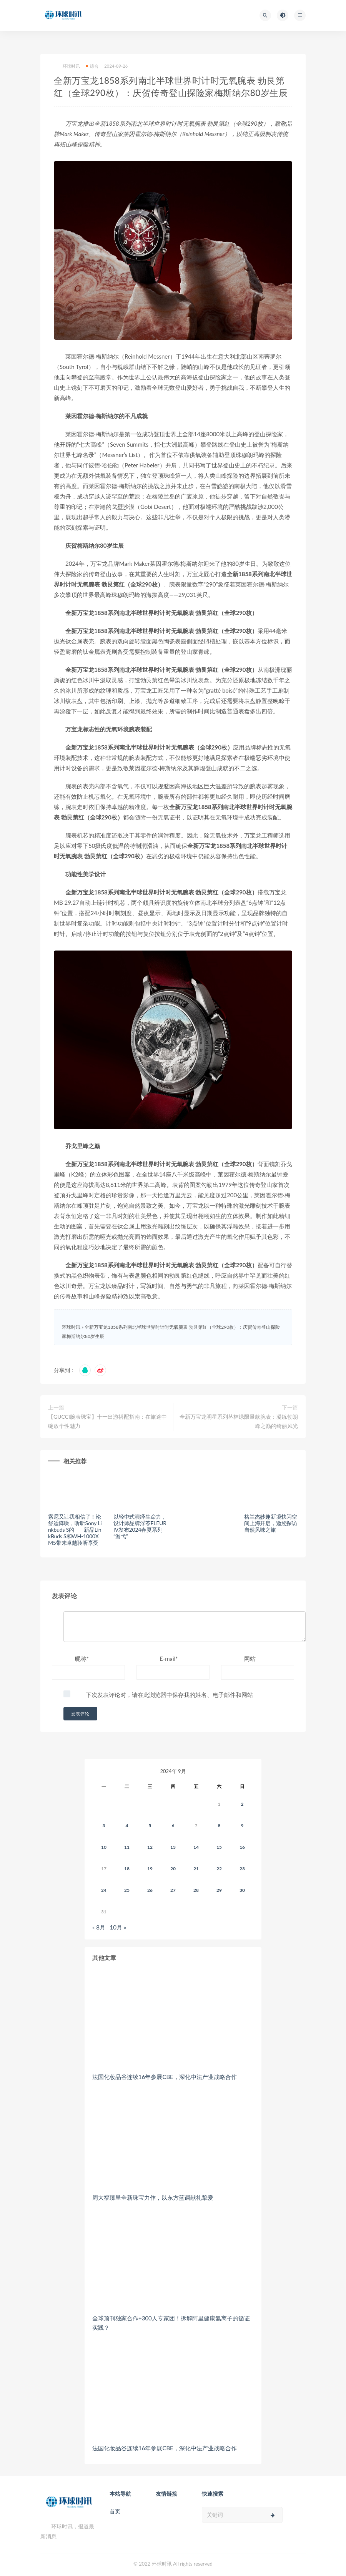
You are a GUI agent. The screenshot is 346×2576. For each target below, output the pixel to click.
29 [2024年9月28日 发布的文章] (219, 1890)
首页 (115, 2511)
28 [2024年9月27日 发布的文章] (196, 1890)
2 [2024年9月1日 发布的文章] (242, 1804)
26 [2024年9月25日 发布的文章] (150, 1890)
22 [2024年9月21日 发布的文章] (219, 1868)
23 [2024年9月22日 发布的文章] (242, 1868)
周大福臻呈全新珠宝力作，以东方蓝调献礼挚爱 (152, 2197)
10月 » (118, 1927)
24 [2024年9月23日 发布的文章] (103, 1890)
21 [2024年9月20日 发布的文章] (196, 1868)
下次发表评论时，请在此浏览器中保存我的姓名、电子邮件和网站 (169, 1694)
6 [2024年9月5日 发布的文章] (173, 1825)
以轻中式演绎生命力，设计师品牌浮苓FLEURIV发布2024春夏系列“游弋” (139, 1526)
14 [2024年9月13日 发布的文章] (196, 1847)
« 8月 (98, 1927)
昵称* (82, 1658)
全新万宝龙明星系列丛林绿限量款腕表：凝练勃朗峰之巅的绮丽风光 (239, 1421)
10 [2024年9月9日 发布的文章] (103, 1847)
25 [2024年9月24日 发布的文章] (127, 1890)
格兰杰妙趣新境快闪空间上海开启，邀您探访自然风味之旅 (270, 1523)
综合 (92, 65)
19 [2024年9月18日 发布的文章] (150, 1868)
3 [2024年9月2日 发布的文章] (104, 1825)
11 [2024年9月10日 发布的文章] (127, 1847)
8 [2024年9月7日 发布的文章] (219, 1825)
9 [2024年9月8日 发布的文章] (242, 1825)
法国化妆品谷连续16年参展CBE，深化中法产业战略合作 (164, 2076)
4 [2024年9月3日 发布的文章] (127, 1825)
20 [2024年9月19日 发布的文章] (173, 1868)
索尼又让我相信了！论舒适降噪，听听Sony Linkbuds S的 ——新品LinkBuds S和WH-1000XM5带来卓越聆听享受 (74, 1529)
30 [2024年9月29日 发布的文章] (242, 1890)
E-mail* (169, 1658)
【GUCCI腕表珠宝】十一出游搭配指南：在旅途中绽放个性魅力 (107, 1421)
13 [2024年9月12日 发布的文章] (173, 1847)
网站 (250, 1658)
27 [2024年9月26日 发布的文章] (173, 1890)
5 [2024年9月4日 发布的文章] (150, 1825)
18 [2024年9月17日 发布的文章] (127, 1868)
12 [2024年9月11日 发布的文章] (150, 1847)
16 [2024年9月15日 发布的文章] (242, 1847)
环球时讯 (67, 66)
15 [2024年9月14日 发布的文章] (219, 1847)
